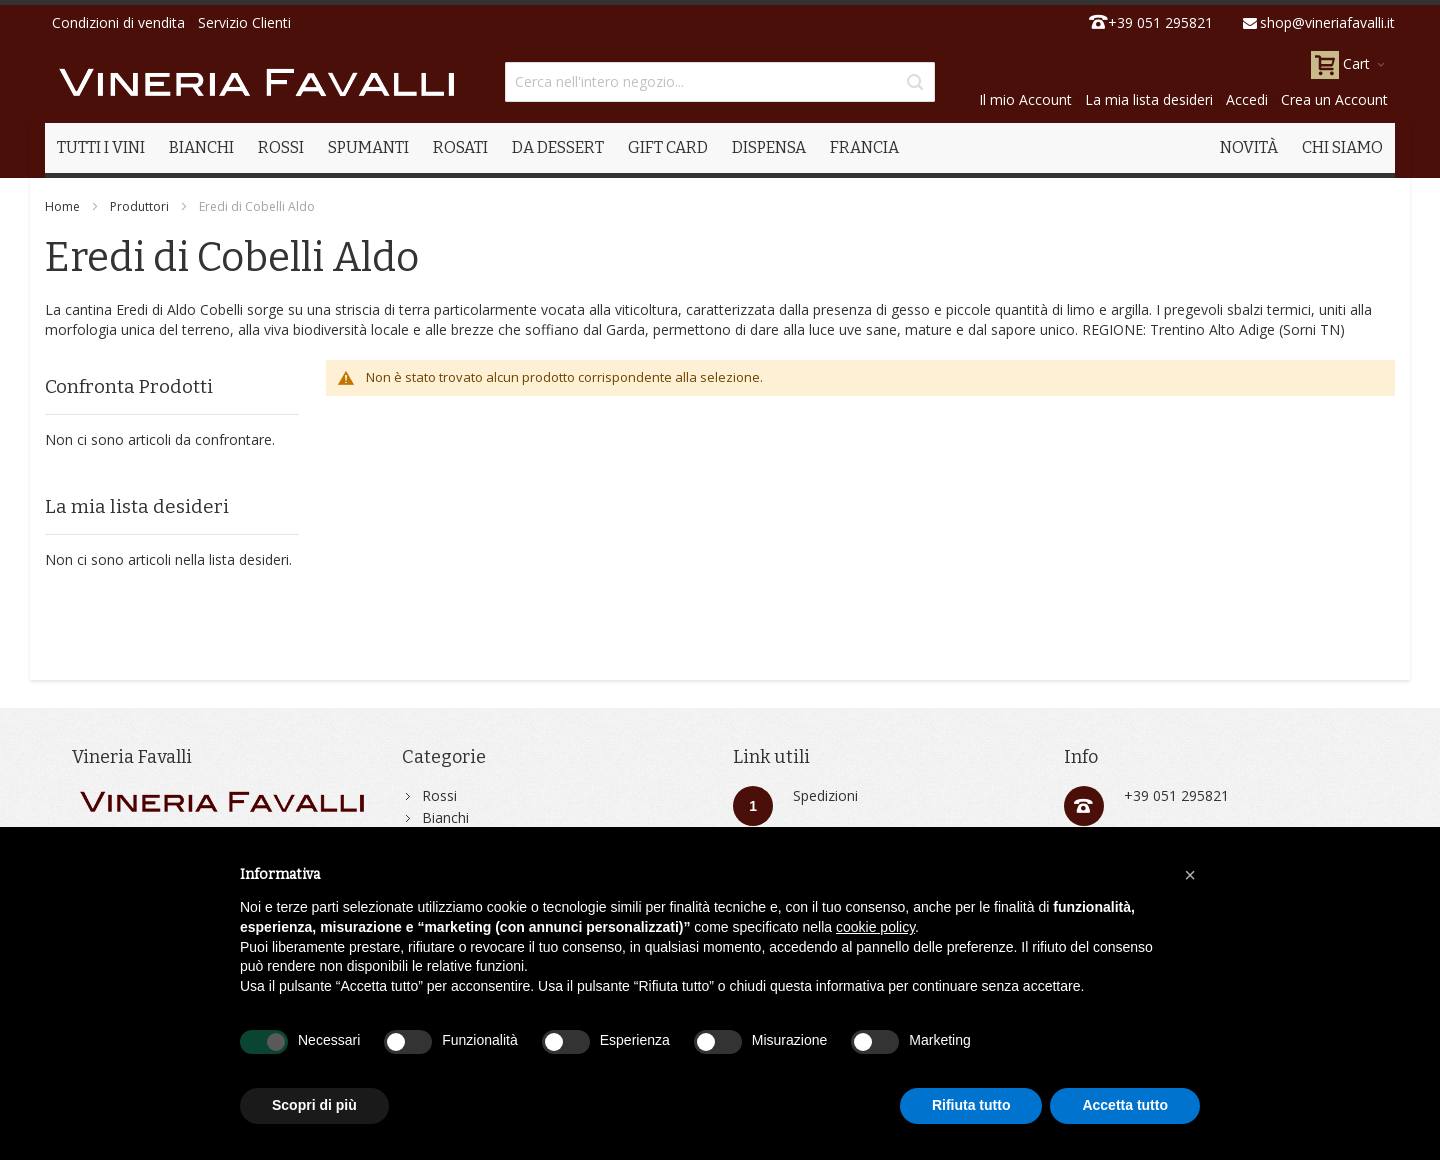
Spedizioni (825, 795)
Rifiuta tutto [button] (971, 1105)
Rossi (439, 795)
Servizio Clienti (244, 22)
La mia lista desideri (1149, 99)
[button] (1190, 875)
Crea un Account (1334, 99)
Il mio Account (1025, 99)
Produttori (139, 206)
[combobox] (720, 82)
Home (62, 206)
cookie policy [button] (875, 927)
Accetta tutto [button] (1125, 1105)
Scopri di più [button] (314, 1105)
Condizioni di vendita (118, 22)
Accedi (1247, 99)
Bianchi (445, 817)
